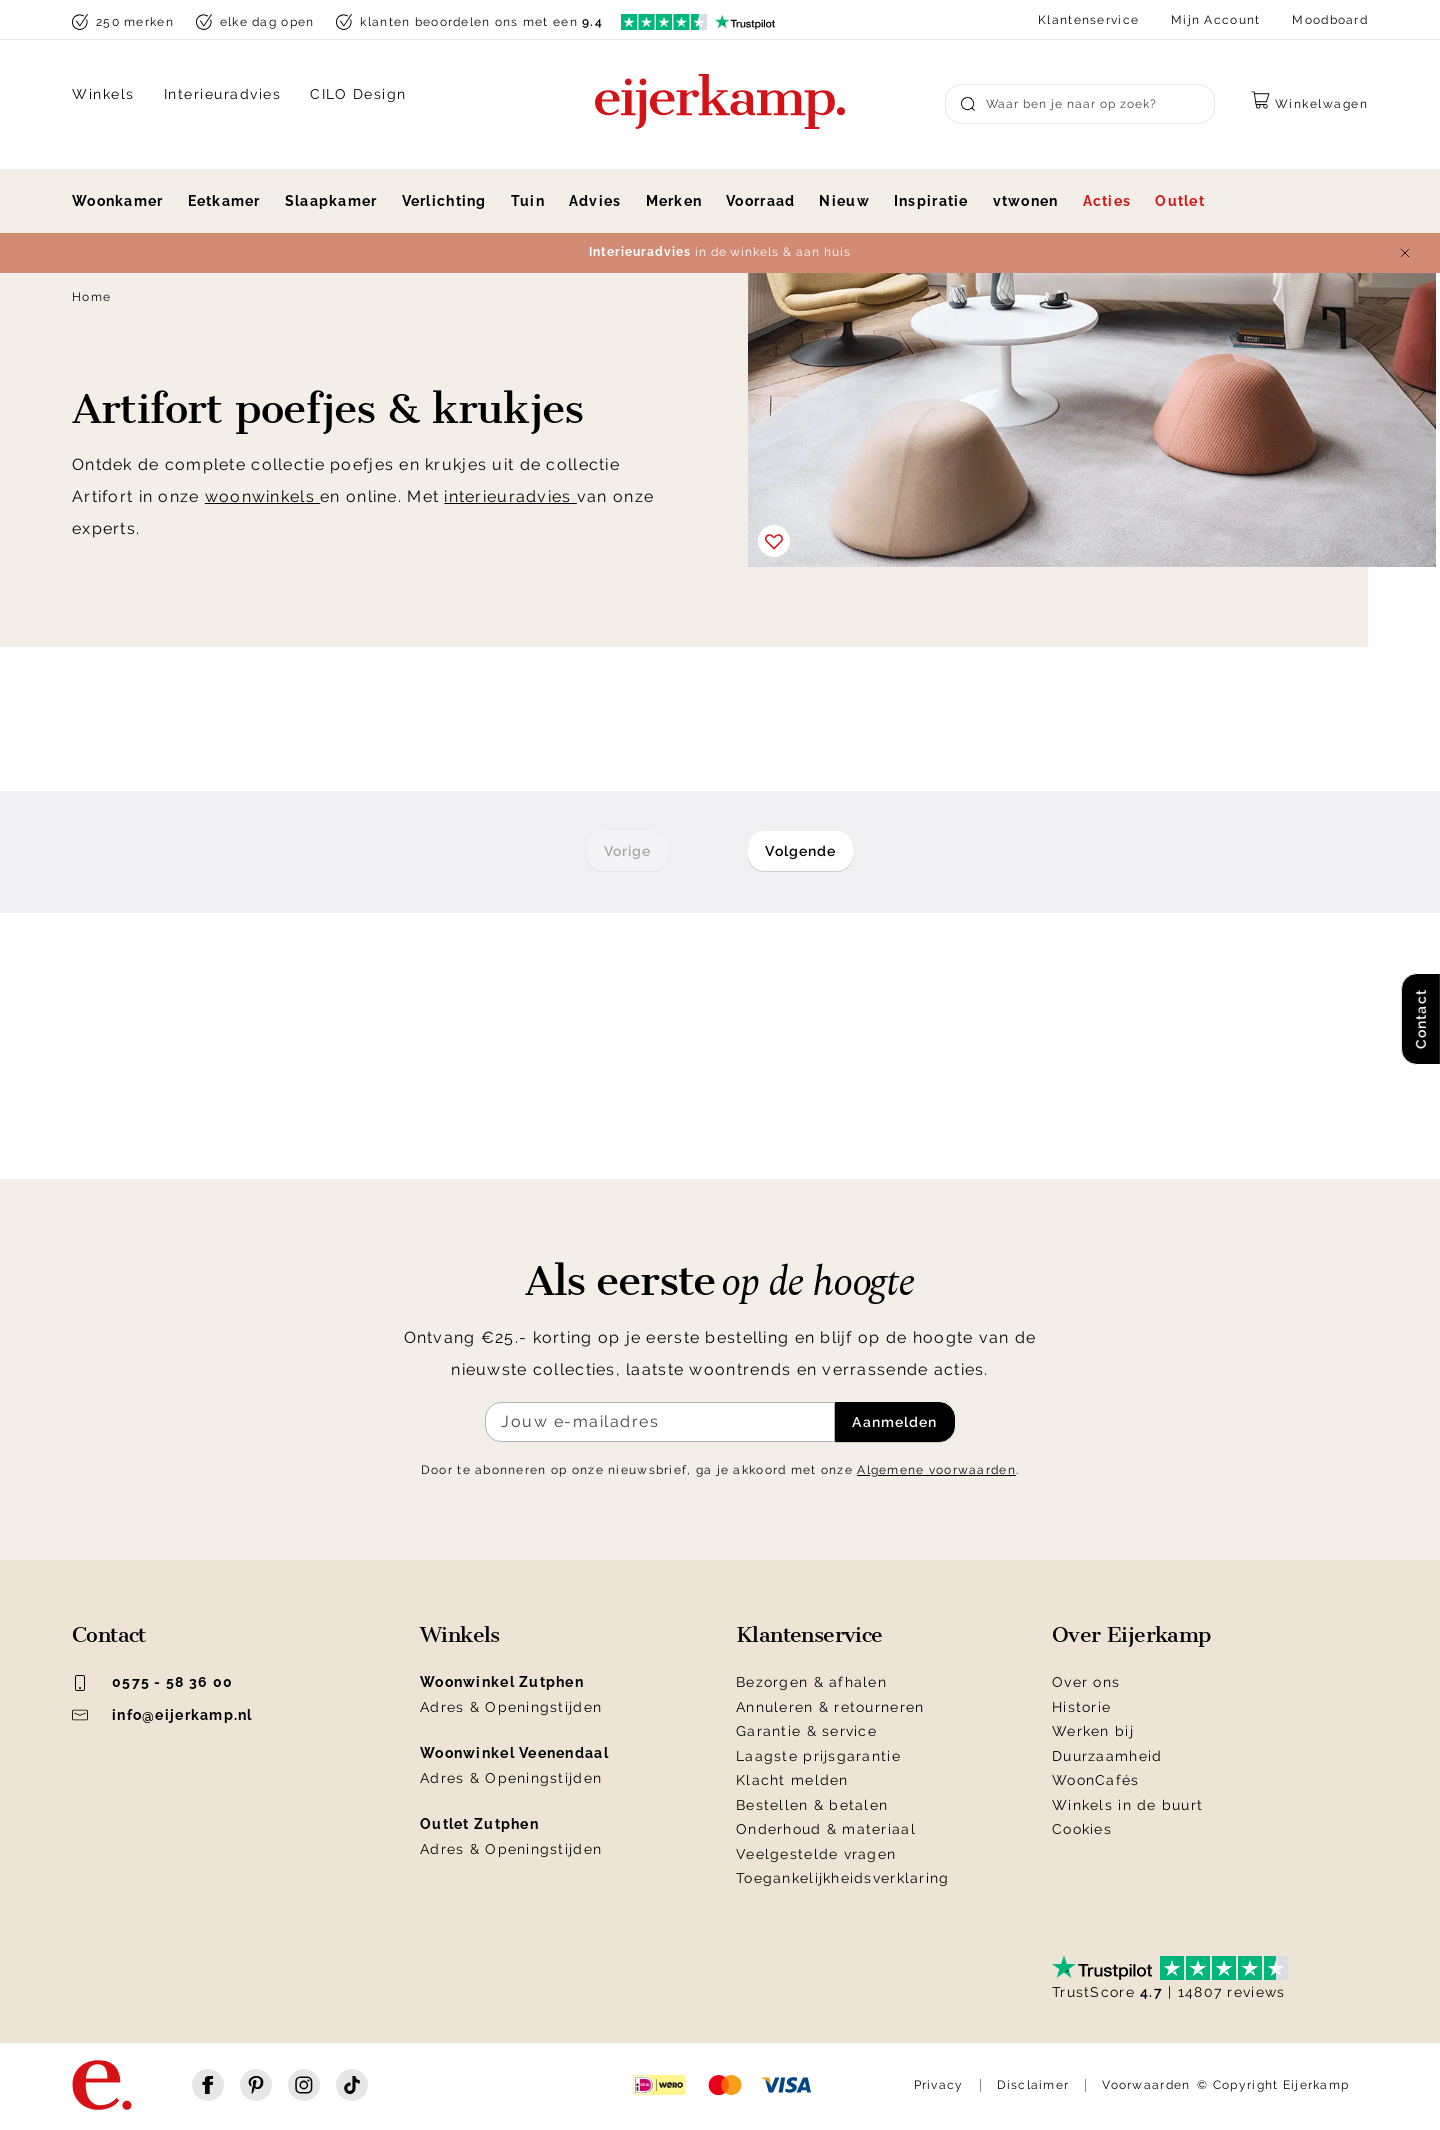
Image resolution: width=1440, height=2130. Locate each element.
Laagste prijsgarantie (818, 1756)
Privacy (939, 2085)
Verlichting (444, 201)
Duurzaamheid (1107, 1756)
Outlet (1180, 201)
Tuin (528, 201)
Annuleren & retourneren (830, 1707)
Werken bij (1093, 1731)
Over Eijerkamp (1131, 1635)
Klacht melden (792, 1780)
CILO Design (358, 94)
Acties (1107, 201)
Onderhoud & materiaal (826, 1829)
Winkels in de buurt (1127, 1805)
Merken (674, 201)
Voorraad (760, 201)
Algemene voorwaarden (936, 1470)
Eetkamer (224, 201)
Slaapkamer (331, 201)
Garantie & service (806, 1731)
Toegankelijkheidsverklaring (843, 1878)
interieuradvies (510, 496)
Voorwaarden (1146, 2085)
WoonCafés (1096, 1780)
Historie (1081, 1707)
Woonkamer (118, 201)
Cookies (1082, 1829)
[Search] (1080, 104)
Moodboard (1330, 20)
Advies (595, 201)
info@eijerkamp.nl (162, 1715)
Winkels (103, 94)
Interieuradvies (223, 94)
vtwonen (1026, 201)
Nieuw (844, 201)
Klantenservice (1088, 20)
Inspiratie (931, 201)
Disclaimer (1033, 2085)
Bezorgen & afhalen (811, 1682)
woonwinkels (262, 496)
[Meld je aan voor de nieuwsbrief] (660, 1422)
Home (91, 297)
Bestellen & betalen (812, 1805)
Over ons (1086, 1682)
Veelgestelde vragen (816, 1854)
